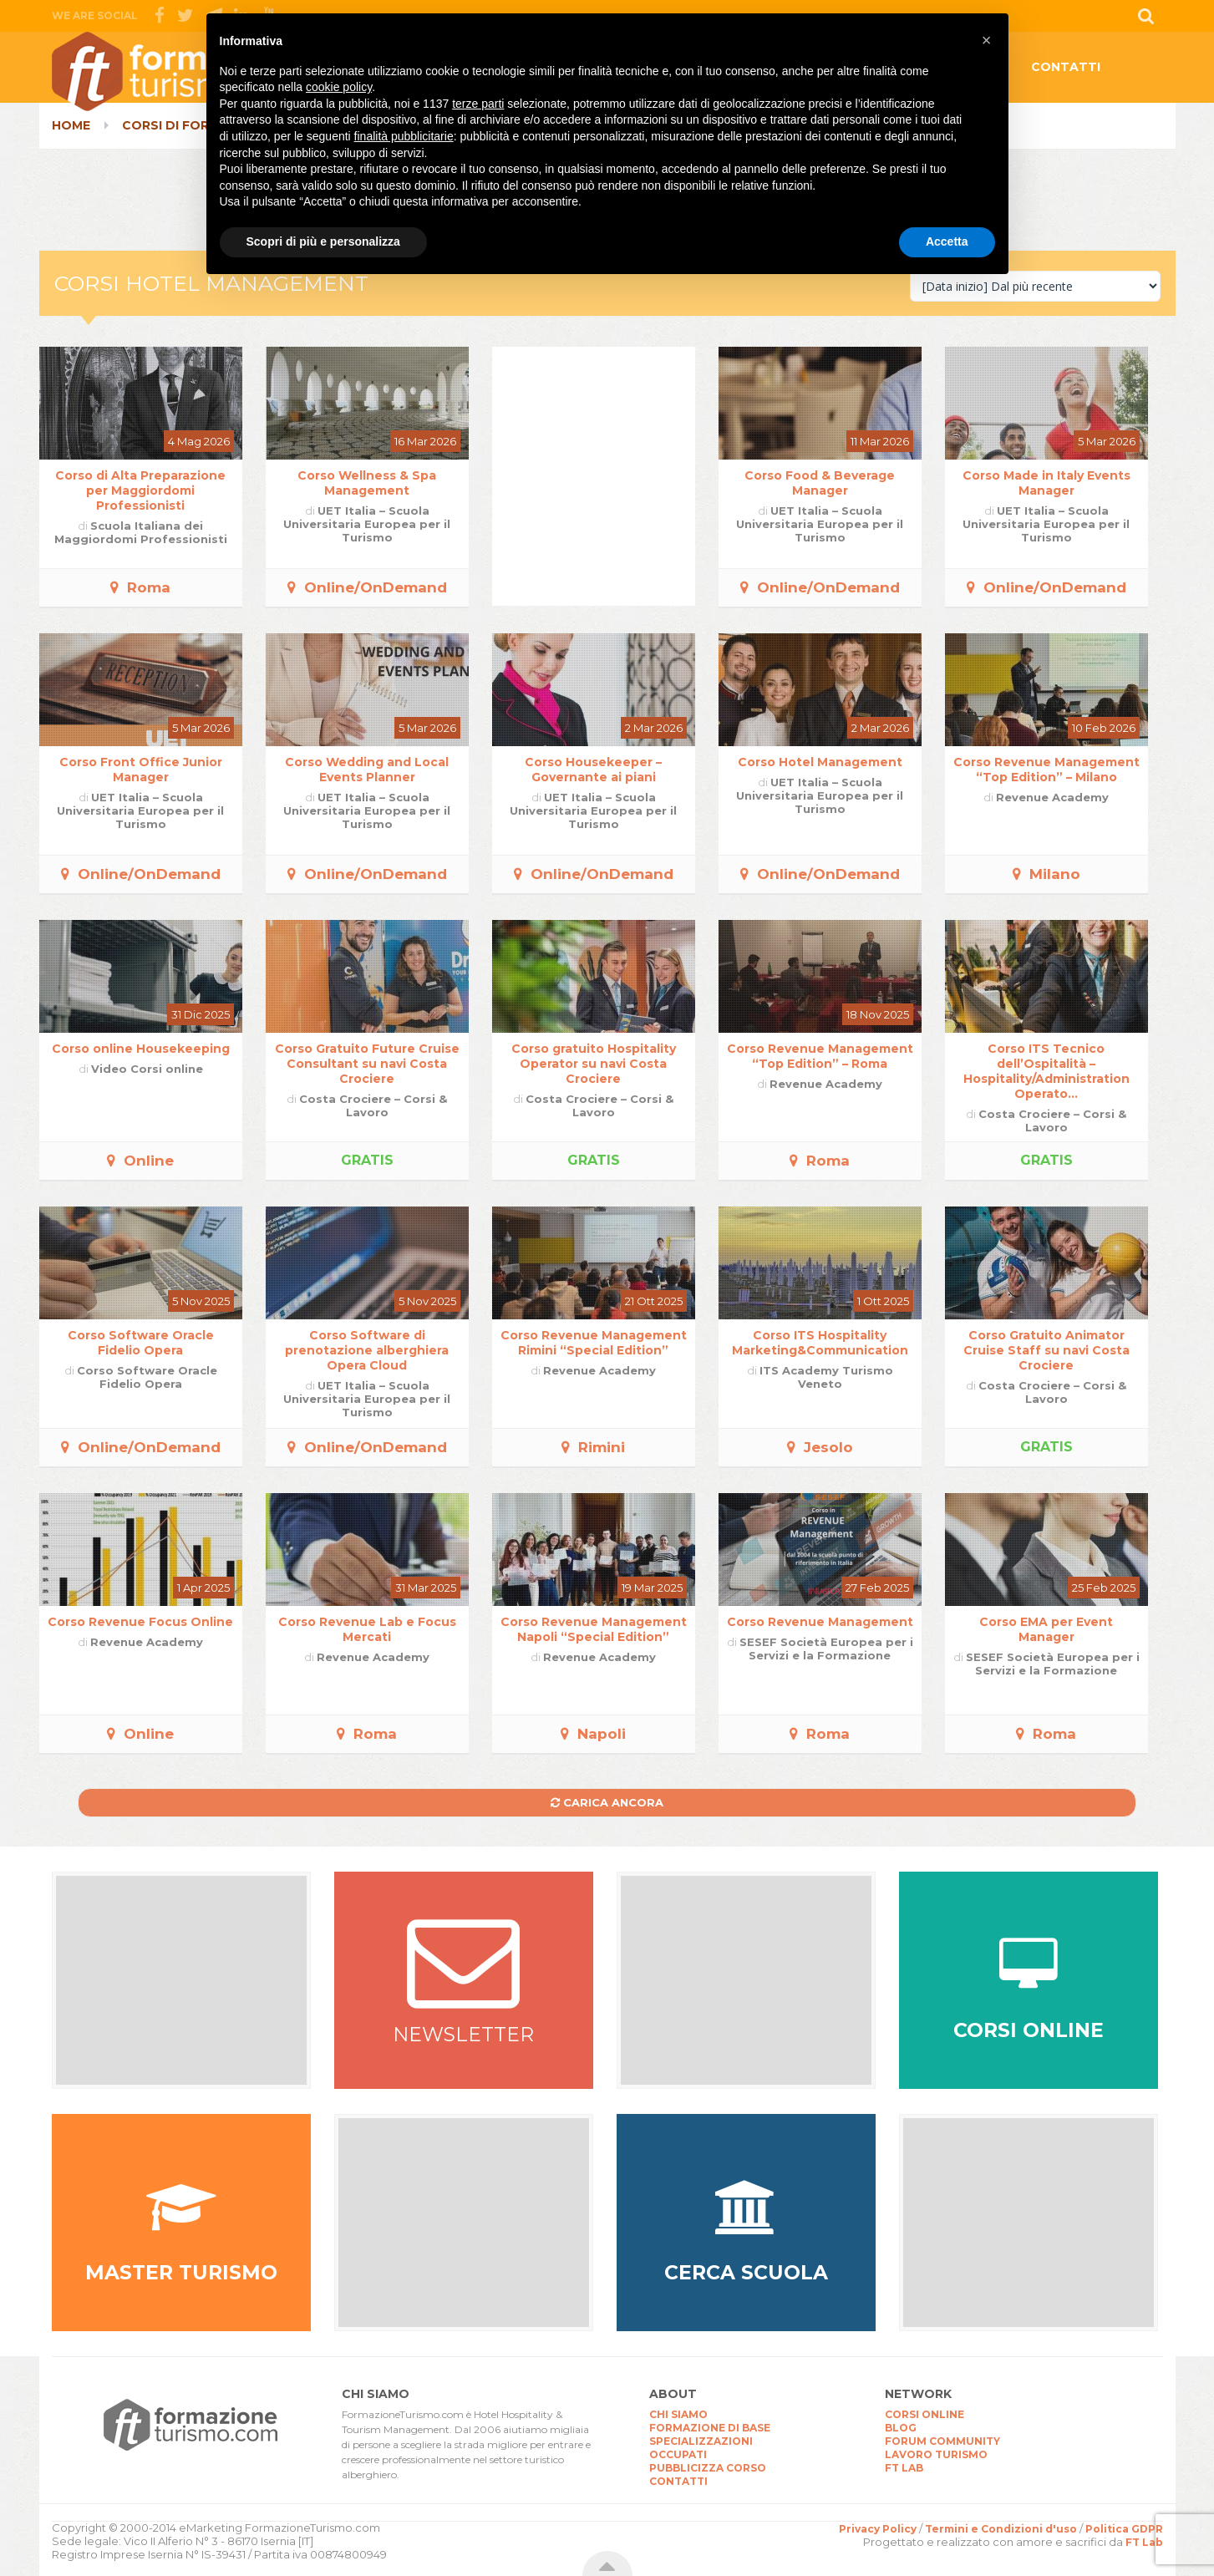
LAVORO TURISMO (936, 2454)
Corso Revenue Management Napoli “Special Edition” (593, 1629)
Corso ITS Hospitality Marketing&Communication (820, 1343)
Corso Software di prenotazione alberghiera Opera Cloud (367, 1350)
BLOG (901, 2427)
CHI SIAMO (678, 2414)
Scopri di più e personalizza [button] (323, 241)
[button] (986, 40)
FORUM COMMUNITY (942, 2441)
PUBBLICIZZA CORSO (707, 2468)
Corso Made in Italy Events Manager (1046, 483)
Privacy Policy (878, 2529)
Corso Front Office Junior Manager (140, 770)
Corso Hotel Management (820, 762)
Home (71, 125)
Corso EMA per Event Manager (1046, 1629)
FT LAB (904, 2468)
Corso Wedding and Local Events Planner (367, 770)
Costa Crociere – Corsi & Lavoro (373, 1105)
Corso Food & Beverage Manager (819, 483)
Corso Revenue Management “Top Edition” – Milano (1046, 770)
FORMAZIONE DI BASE (709, 2427)
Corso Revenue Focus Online (140, 1621)
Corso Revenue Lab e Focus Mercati (367, 1629)
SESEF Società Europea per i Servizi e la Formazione (826, 1648)
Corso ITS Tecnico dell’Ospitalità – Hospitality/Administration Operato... (1046, 1071)
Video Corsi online (147, 1068)
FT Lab (1144, 2542)
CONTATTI (1065, 66)
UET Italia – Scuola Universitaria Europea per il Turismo (366, 524)
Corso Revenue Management (820, 1621)
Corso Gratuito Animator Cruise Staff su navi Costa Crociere (1046, 1350)
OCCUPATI (678, 2454)
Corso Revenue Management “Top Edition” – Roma (820, 1056)
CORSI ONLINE (924, 2414)
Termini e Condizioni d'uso (1001, 2529)
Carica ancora (607, 1802)
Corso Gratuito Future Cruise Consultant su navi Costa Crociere (367, 1063)
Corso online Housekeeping (141, 1048)
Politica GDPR (1124, 2529)
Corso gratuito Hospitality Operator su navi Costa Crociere (593, 1063)
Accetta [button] (947, 241)
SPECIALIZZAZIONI (701, 2441)
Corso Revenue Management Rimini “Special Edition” (593, 1343)
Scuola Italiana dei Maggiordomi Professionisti (140, 532)
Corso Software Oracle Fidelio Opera (141, 1343)
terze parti (478, 103)
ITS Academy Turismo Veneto (826, 1377)
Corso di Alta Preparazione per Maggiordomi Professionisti (140, 490)
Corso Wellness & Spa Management (366, 483)
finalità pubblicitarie (404, 136)
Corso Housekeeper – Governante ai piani (593, 770)
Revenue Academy (1052, 797)
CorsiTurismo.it (185, 71)
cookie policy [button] (339, 87)
